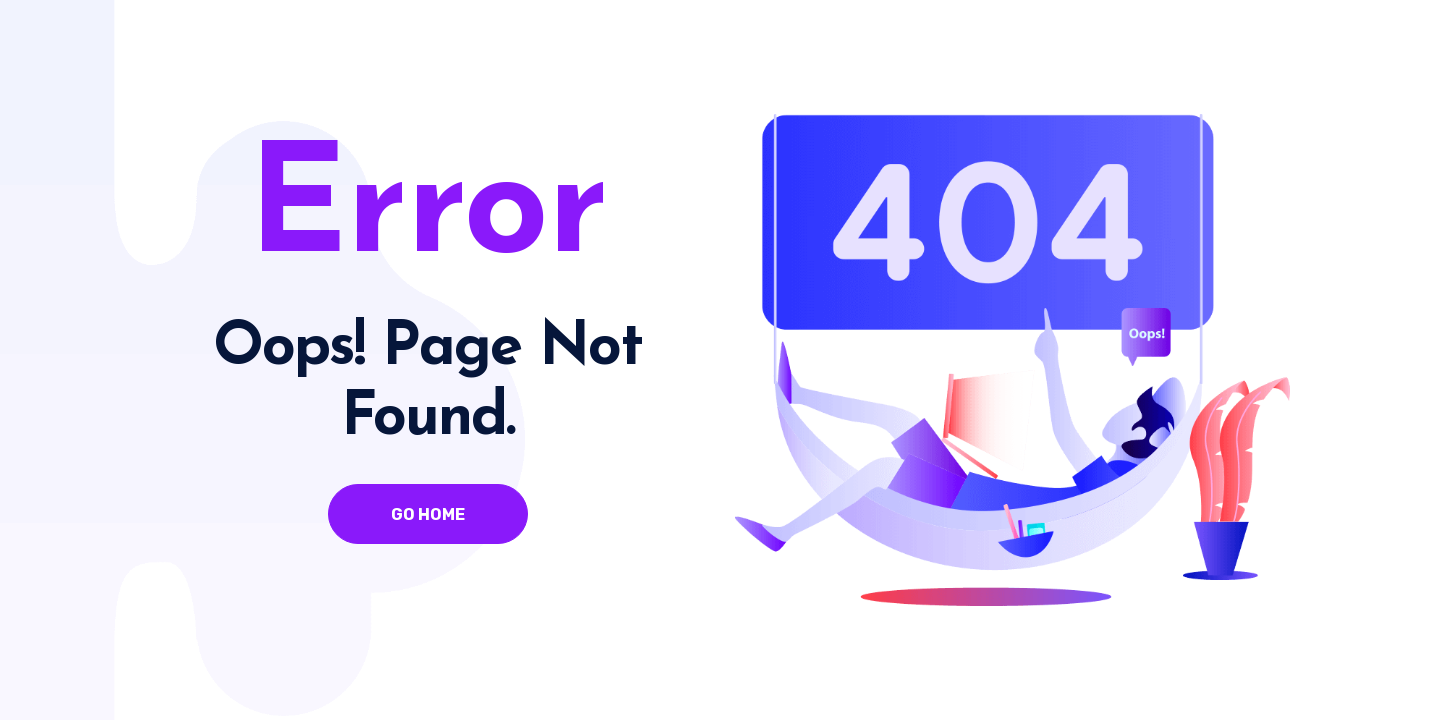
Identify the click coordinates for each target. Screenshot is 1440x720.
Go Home (428, 514)
